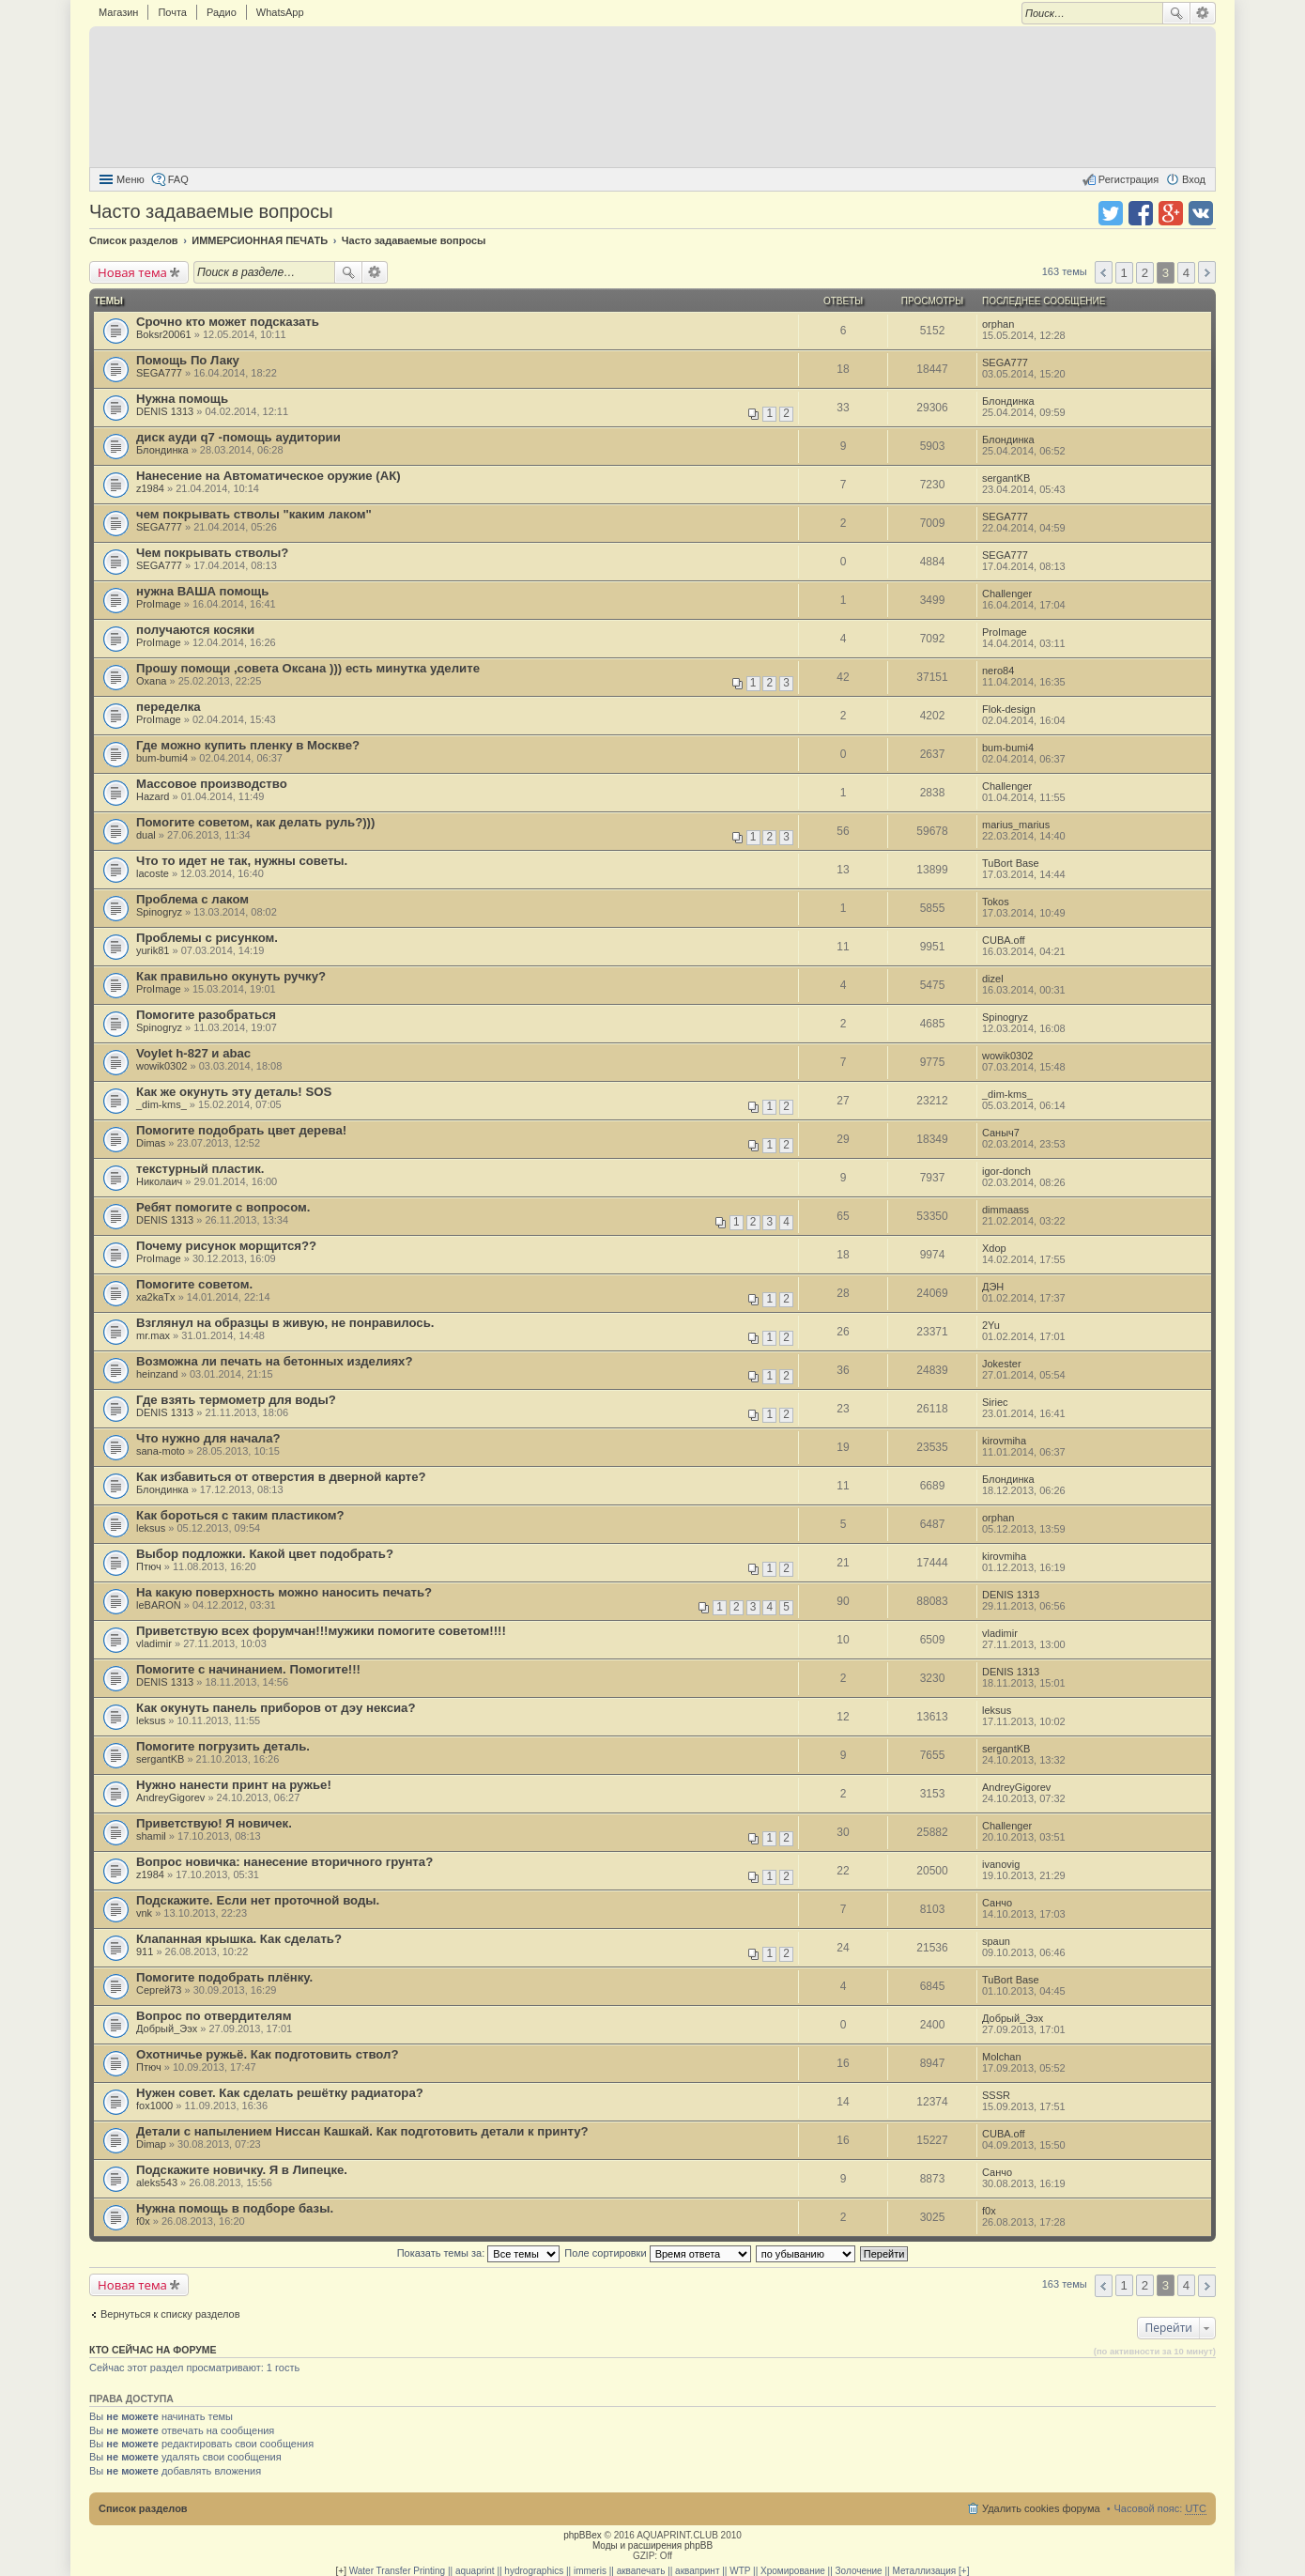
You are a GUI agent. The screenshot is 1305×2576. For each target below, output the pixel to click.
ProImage (158, 603)
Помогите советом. (194, 1284)
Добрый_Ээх (166, 2028)
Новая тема (132, 272)
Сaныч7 (1001, 1132)
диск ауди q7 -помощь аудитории (238, 437)
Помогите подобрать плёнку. (224, 1977)
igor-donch (1006, 1171)
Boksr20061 (164, 334)
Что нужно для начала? (208, 1438)
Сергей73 (158, 1990)
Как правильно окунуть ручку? (231, 976)
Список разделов (143, 2508)
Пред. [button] (1104, 272)
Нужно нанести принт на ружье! (233, 1785)
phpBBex (582, 2535)
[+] (341, 2571)
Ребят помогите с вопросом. (223, 1207)
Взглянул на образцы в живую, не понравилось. (285, 1323)
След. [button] (1207, 272)
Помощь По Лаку (187, 360)
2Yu (991, 1325)
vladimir (154, 1643)
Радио (222, 12)
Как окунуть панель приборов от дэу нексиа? (276, 1708)
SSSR (996, 2095)
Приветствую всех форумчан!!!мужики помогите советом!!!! (321, 1631)
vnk (144, 1913)
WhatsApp (280, 12)
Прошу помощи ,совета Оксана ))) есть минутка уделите (308, 668)
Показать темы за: (478, 2253)
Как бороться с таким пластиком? (240, 1515)
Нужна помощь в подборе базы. (234, 2208)
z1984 (150, 488)
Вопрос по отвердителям (213, 2016)
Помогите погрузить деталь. (223, 1746)
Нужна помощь (182, 399)
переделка (168, 707)
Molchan (1001, 2056)
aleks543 (156, 2182)
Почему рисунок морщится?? (226, 1246)
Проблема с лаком (192, 899)
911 (144, 1951)
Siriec (995, 1402)
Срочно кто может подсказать (227, 322)
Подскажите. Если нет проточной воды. (257, 1900)
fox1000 (154, 2105)
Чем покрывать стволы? (212, 553)
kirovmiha (1004, 1440)
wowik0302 (161, 1066)
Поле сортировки (657, 2253)
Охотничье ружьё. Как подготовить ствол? (267, 2054)
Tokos (995, 901)
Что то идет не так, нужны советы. (241, 861)
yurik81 (152, 950)
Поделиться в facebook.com (1140, 213)
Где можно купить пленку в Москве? (248, 745)
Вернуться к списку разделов (169, 2314)
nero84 (998, 670)
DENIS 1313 (164, 411)
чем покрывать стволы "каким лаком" (254, 514)
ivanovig (1001, 1864)
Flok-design (1009, 709)
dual (146, 835)
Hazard (152, 796)
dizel (993, 978)
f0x (143, 2221)
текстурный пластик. (200, 1169)
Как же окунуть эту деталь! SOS (233, 1092)
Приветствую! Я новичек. (214, 1823)
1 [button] (1124, 273)
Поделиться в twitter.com (1110, 213)
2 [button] (1145, 273)
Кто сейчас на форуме (153, 2349)
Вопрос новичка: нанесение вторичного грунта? (284, 1862)
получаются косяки (195, 630)
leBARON (158, 1605)
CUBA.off (1003, 940)
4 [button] (1186, 273)
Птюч (148, 1566)
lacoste (152, 873)
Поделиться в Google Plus (1171, 213)
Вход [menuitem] (1193, 179)
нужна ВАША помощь (202, 591)
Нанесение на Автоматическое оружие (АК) (268, 476)
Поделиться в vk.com (1201, 213)
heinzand (157, 1374)
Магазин (118, 12)
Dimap (151, 2144)
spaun (996, 1941)
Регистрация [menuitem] (1128, 179)
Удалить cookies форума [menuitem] (1041, 2508)
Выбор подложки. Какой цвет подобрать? (264, 1554)
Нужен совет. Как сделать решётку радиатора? (279, 2093)
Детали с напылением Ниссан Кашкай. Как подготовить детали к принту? (362, 2131)
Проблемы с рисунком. (207, 938)
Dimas (150, 1143)
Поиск (1176, 13)
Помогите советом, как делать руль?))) (255, 822)
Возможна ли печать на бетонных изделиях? (274, 1361)
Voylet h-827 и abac (193, 1053)
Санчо (997, 1902)
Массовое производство (211, 784)
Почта (172, 12)
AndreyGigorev (170, 1797)
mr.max (153, 1335)
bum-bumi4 (162, 758)
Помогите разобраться (206, 1015)
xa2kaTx (156, 1297)
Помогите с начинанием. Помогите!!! (248, 1669)
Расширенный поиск (1203, 13)
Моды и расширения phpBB (652, 2545)
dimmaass (1005, 1209)
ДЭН (993, 1286)
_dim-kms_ (161, 1104)
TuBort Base (1010, 863)
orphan (998, 324)
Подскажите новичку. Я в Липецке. (241, 2170)
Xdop (994, 1248)
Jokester (1001, 1363)
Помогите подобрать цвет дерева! (241, 1130)
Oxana (151, 680)
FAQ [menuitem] (178, 179)
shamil (151, 1836)
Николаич (159, 1181)
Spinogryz (159, 912)
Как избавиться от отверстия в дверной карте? (281, 1477)
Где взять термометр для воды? (236, 1400)
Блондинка (1008, 401)
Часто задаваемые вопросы (211, 211)
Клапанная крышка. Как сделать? (239, 1939)
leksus (150, 1528)
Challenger (1007, 593)
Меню (130, 179)
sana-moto (160, 1451)
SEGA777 (159, 372)
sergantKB (1006, 478)
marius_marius (1016, 824)
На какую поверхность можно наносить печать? (284, 1592)
